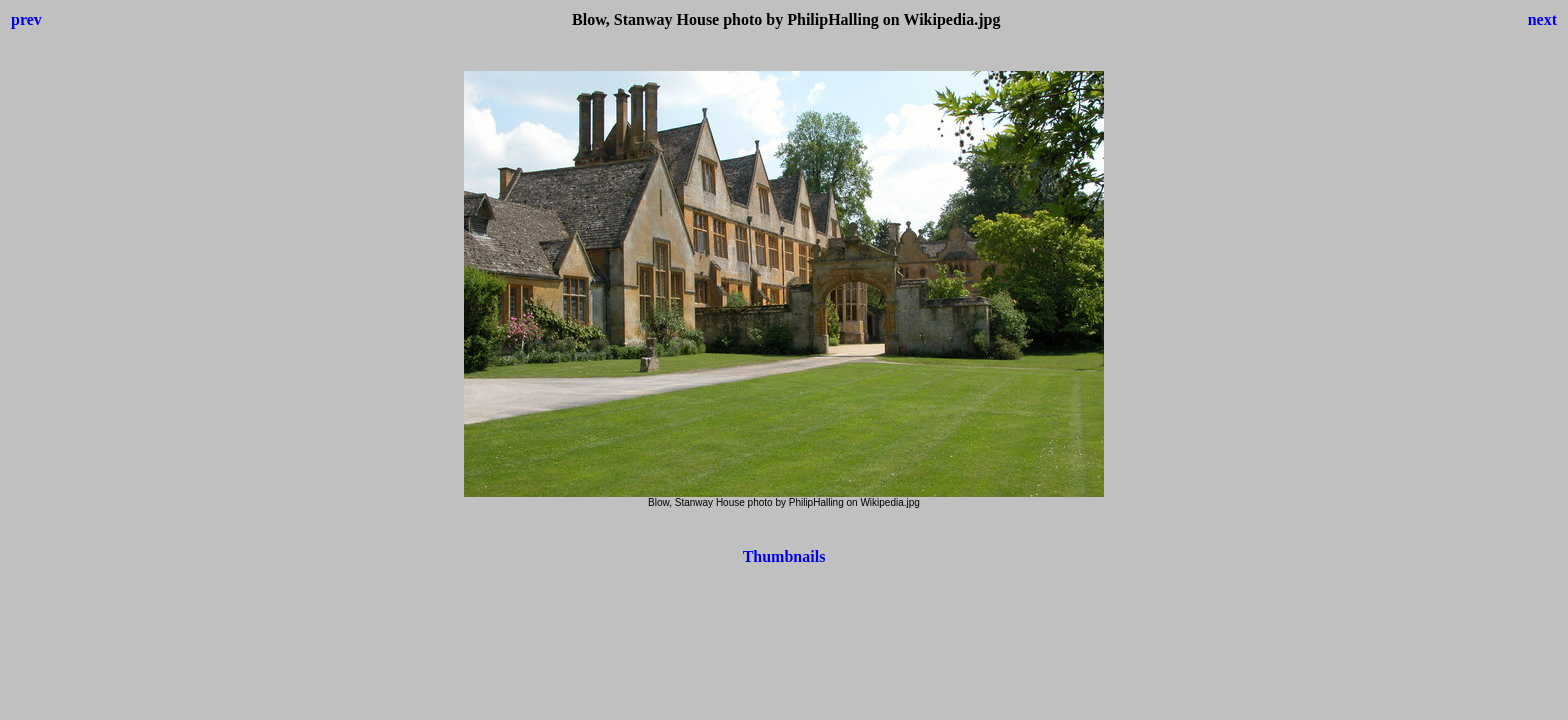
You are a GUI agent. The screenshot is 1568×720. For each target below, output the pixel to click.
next (1542, 19)
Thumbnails (784, 556)
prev (26, 19)
